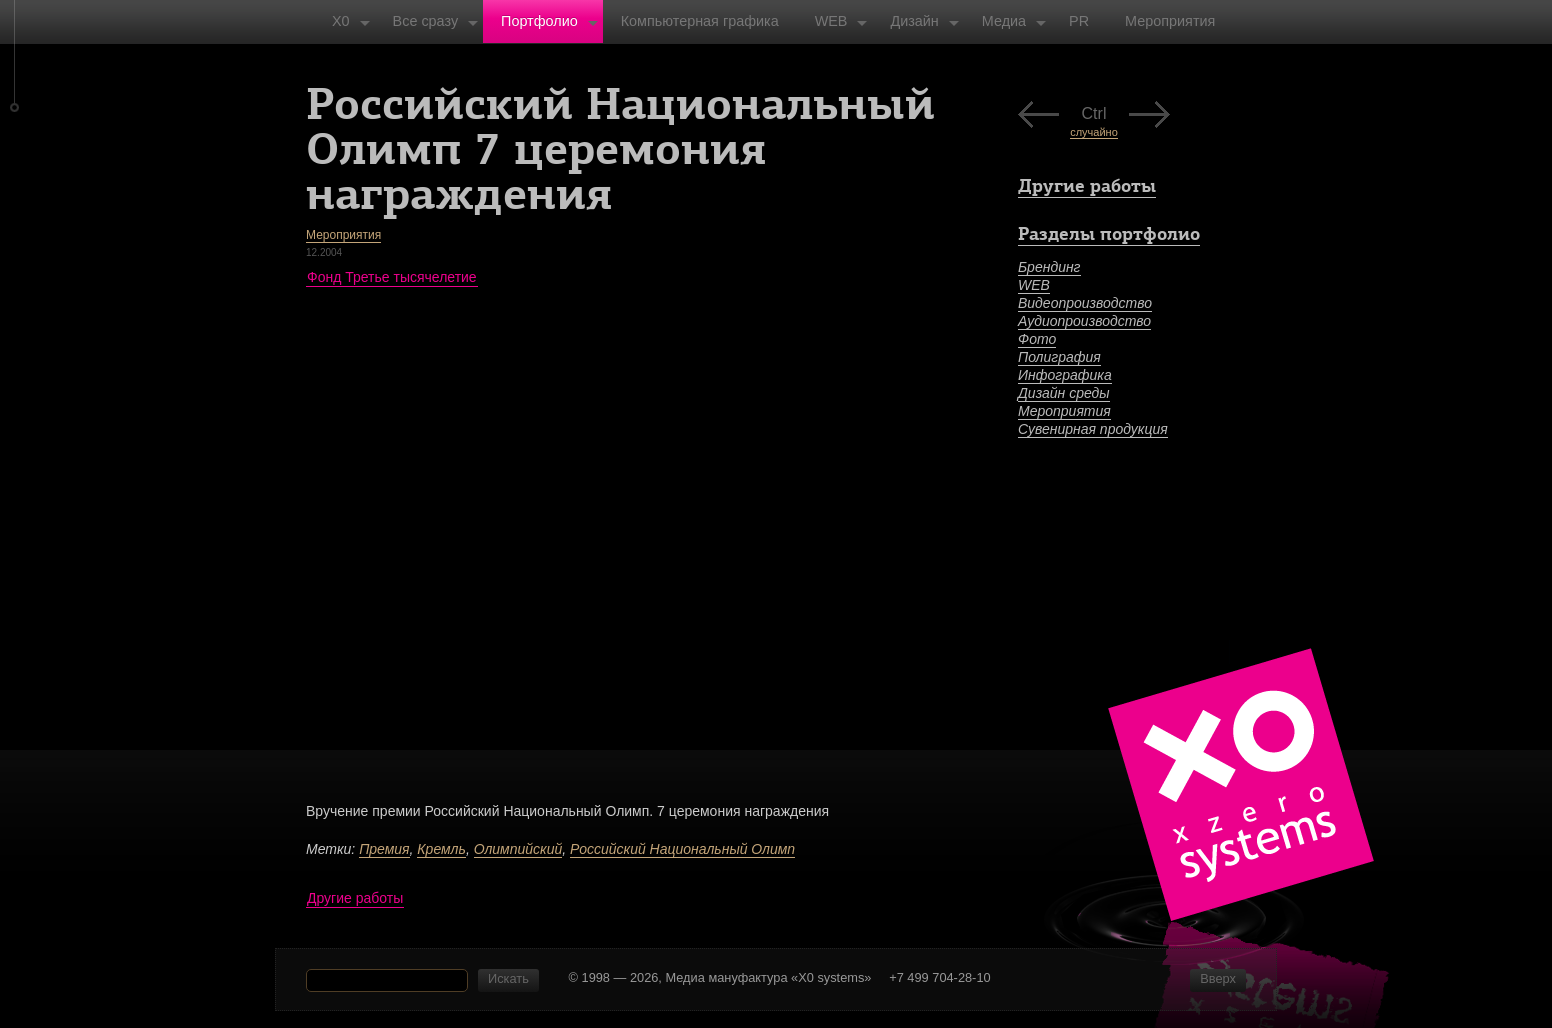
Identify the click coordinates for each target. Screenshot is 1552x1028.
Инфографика (1065, 375)
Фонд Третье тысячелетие (392, 277)
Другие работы (355, 898)
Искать (508, 978)
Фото (1037, 339)
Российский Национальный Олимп (682, 849)
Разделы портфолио (1109, 233)
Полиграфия (1059, 357)
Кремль (441, 849)
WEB (1034, 285)
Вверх (1218, 978)
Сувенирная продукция (1093, 429)
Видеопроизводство (1085, 303)
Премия (384, 849)
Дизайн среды (1064, 393)
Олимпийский (518, 849)
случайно (1094, 132)
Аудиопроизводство (1084, 321)
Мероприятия (343, 235)
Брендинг (1049, 267)
